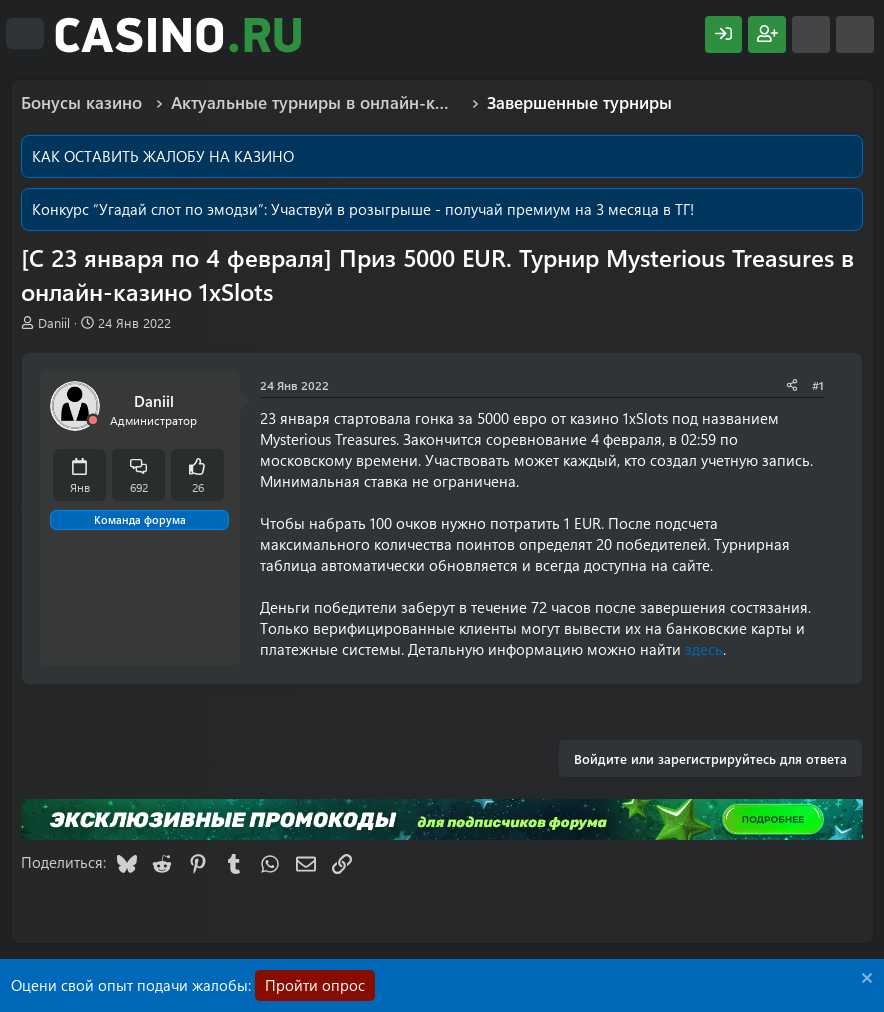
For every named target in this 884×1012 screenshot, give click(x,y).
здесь (704, 649)
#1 (818, 385)
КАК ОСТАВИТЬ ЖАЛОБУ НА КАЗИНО (163, 156)
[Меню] (25, 34)
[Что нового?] (811, 34)
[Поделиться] (792, 385)
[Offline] (93, 420)
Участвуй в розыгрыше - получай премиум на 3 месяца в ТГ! (482, 209)
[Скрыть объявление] (864, 980)
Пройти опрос (315, 985)
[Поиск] (855, 34)
